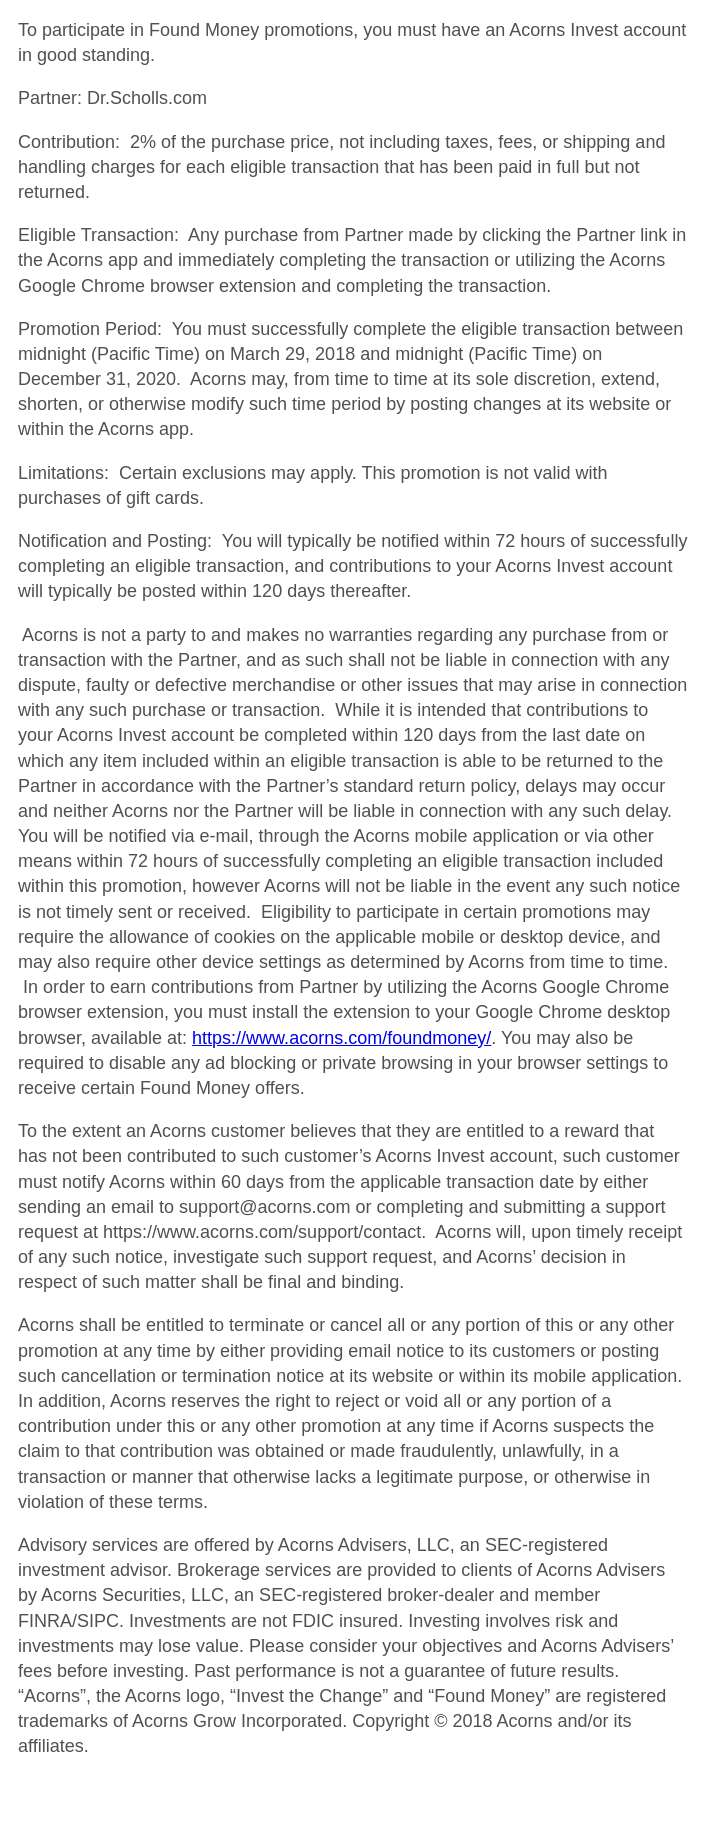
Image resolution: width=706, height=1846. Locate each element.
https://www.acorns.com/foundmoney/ (341, 1038)
